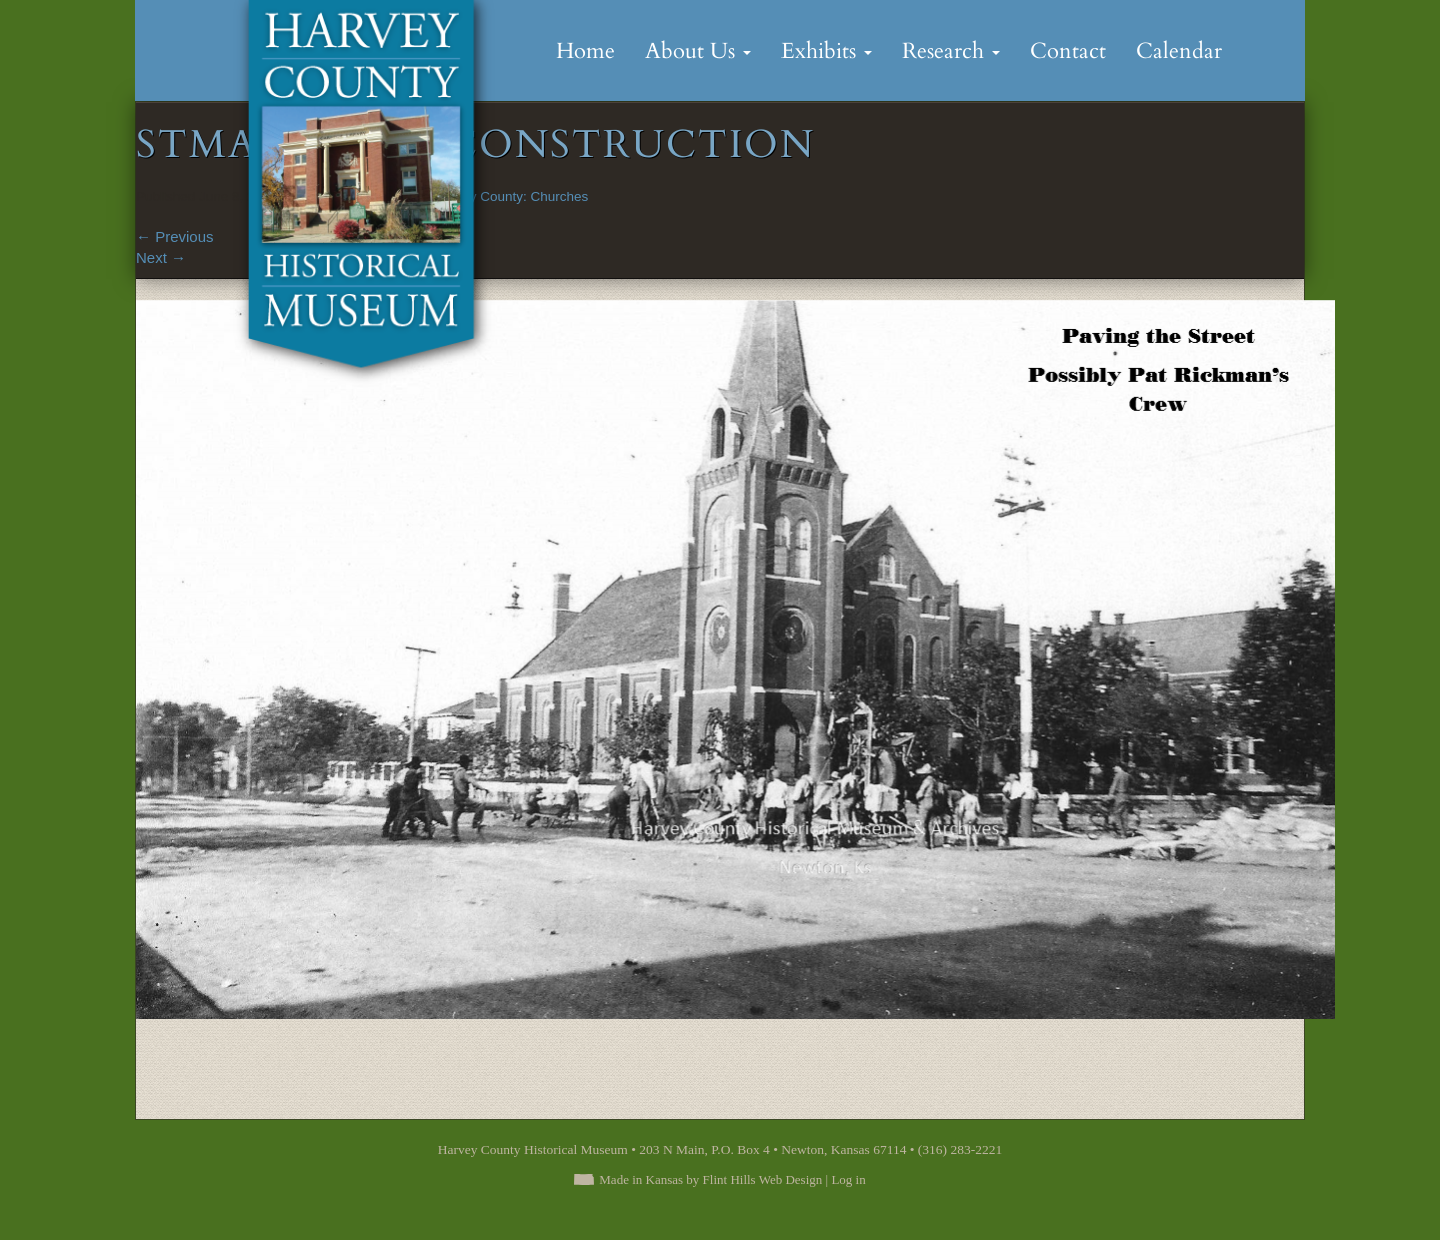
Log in (848, 1179)
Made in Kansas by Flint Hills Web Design (710, 1179)
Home (585, 51)
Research (951, 51)
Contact (1068, 51)
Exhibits (826, 51)
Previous (175, 236)
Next (161, 257)
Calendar (1179, 51)
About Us (698, 51)
